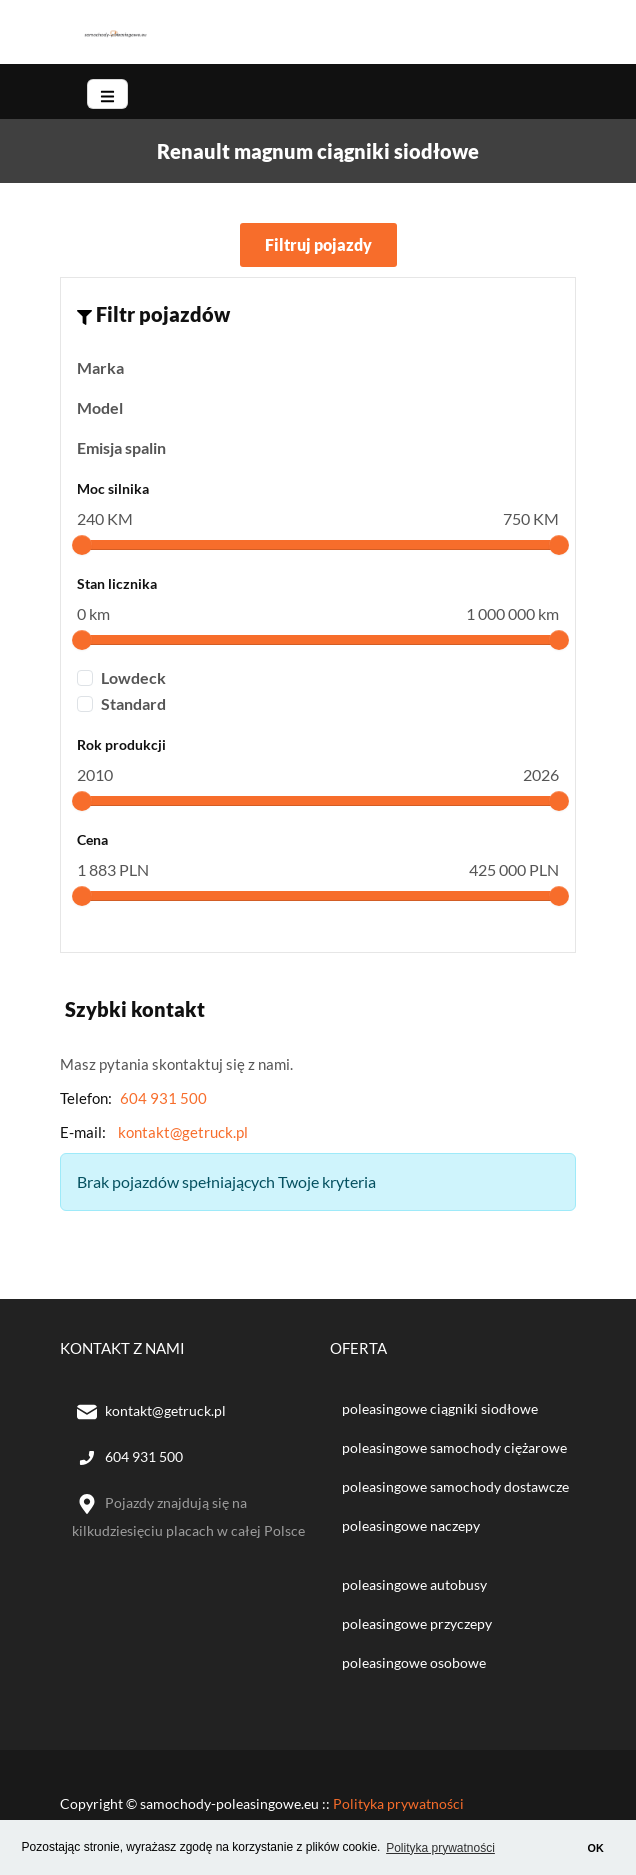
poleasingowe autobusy (414, 1584)
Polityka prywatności (398, 1803)
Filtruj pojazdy (318, 244)
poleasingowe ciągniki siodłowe (440, 1408)
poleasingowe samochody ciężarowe (454, 1447)
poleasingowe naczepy (411, 1525)
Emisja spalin (121, 447)
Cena (92, 839)
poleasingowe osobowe (414, 1662)
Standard (133, 703)
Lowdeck (133, 677)
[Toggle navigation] (107, 94)
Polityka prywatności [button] (440, 1848)
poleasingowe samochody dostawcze (455, 1486)
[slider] (82, 545)
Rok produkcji (121, 744)
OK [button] (596, 1848)
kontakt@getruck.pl (183, 1132)
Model (100, 407)
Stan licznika (117, 583)
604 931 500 (163, 1098)
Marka (100, 367)
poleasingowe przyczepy (417, 1623)
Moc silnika (113, 488)
